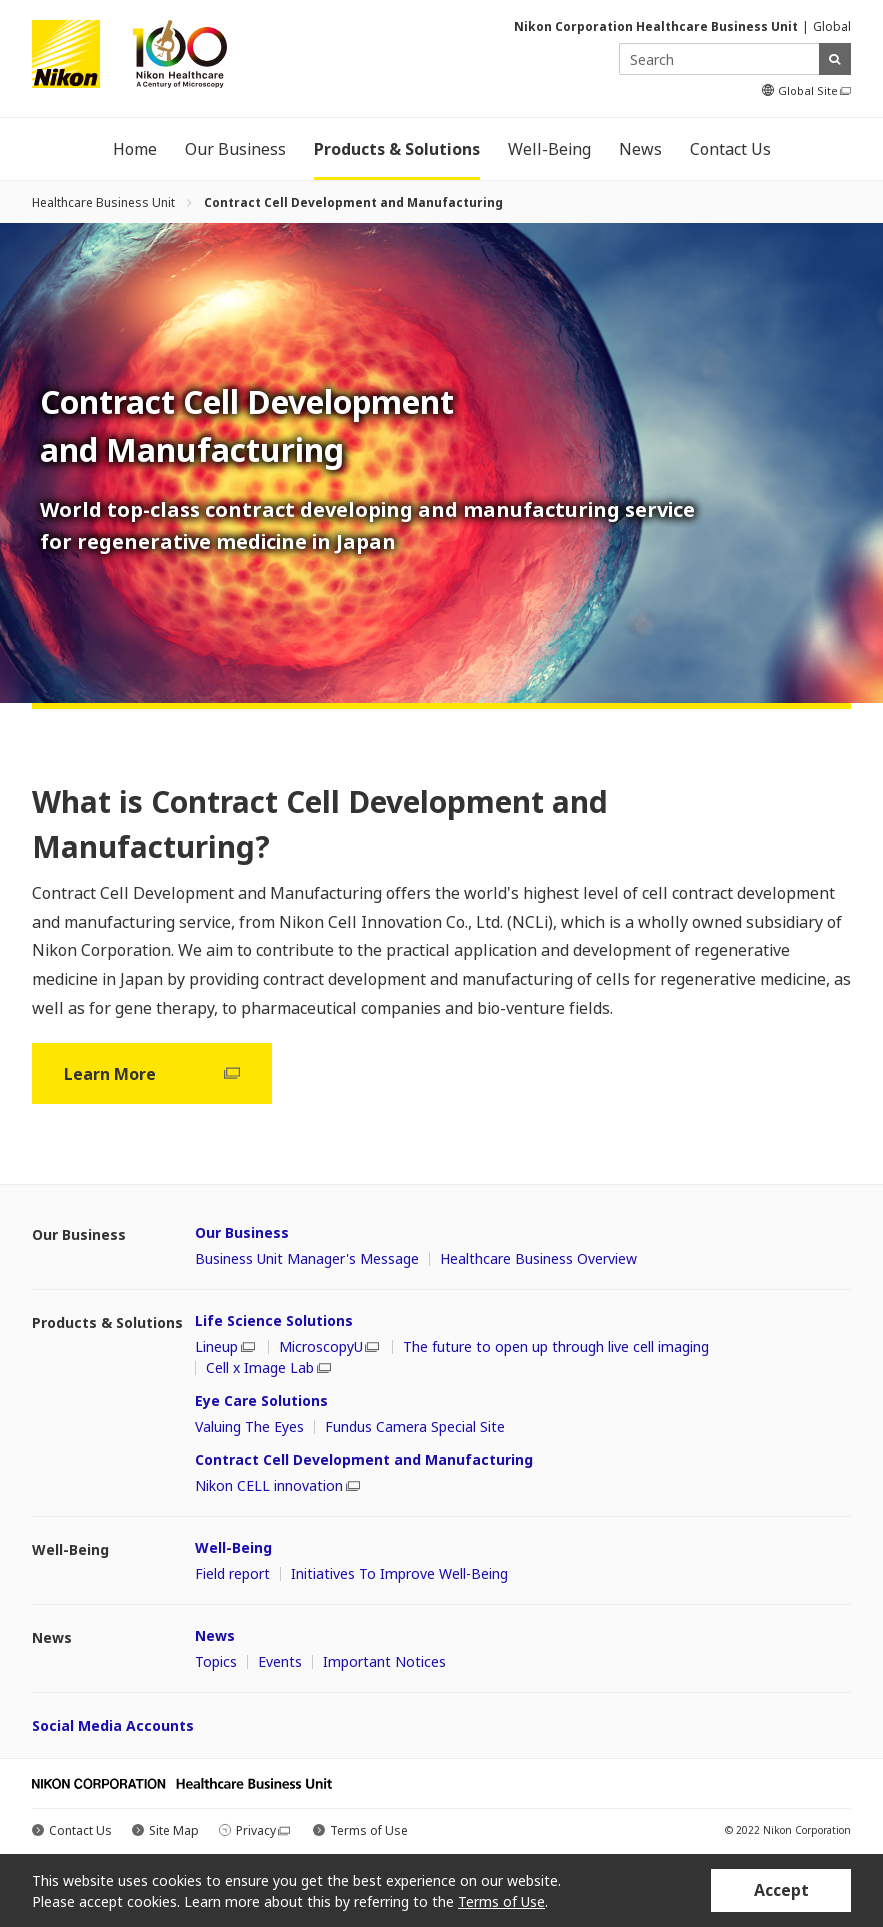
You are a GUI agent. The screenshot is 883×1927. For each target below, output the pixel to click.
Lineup (225, 1347)
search (835, 59)
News (215, 1635)
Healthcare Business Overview (538, 1259)
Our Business (242, 1232)
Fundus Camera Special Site (415, 1427)
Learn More (152, 1074)
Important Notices (384, 1662)
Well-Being (233, 1547)
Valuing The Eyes (249, 1427)
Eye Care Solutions (261, 1400)
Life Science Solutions (274, 1320)
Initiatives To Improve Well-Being (399, 1574)
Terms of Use (369, 1830)
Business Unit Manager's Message (307, 1259)
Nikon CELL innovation (277, 1486)
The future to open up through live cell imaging (556, 1347)
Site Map (174, 1830)
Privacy (263, 1830)
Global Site (814, 91)
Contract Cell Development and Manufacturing (364, 1459)
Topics (216, 1662)
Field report (232, 1574)
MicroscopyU (329, 1347)
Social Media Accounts (113, 1725)
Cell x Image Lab (268, 1368)
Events (280, 1662)
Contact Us (80, 1830)
